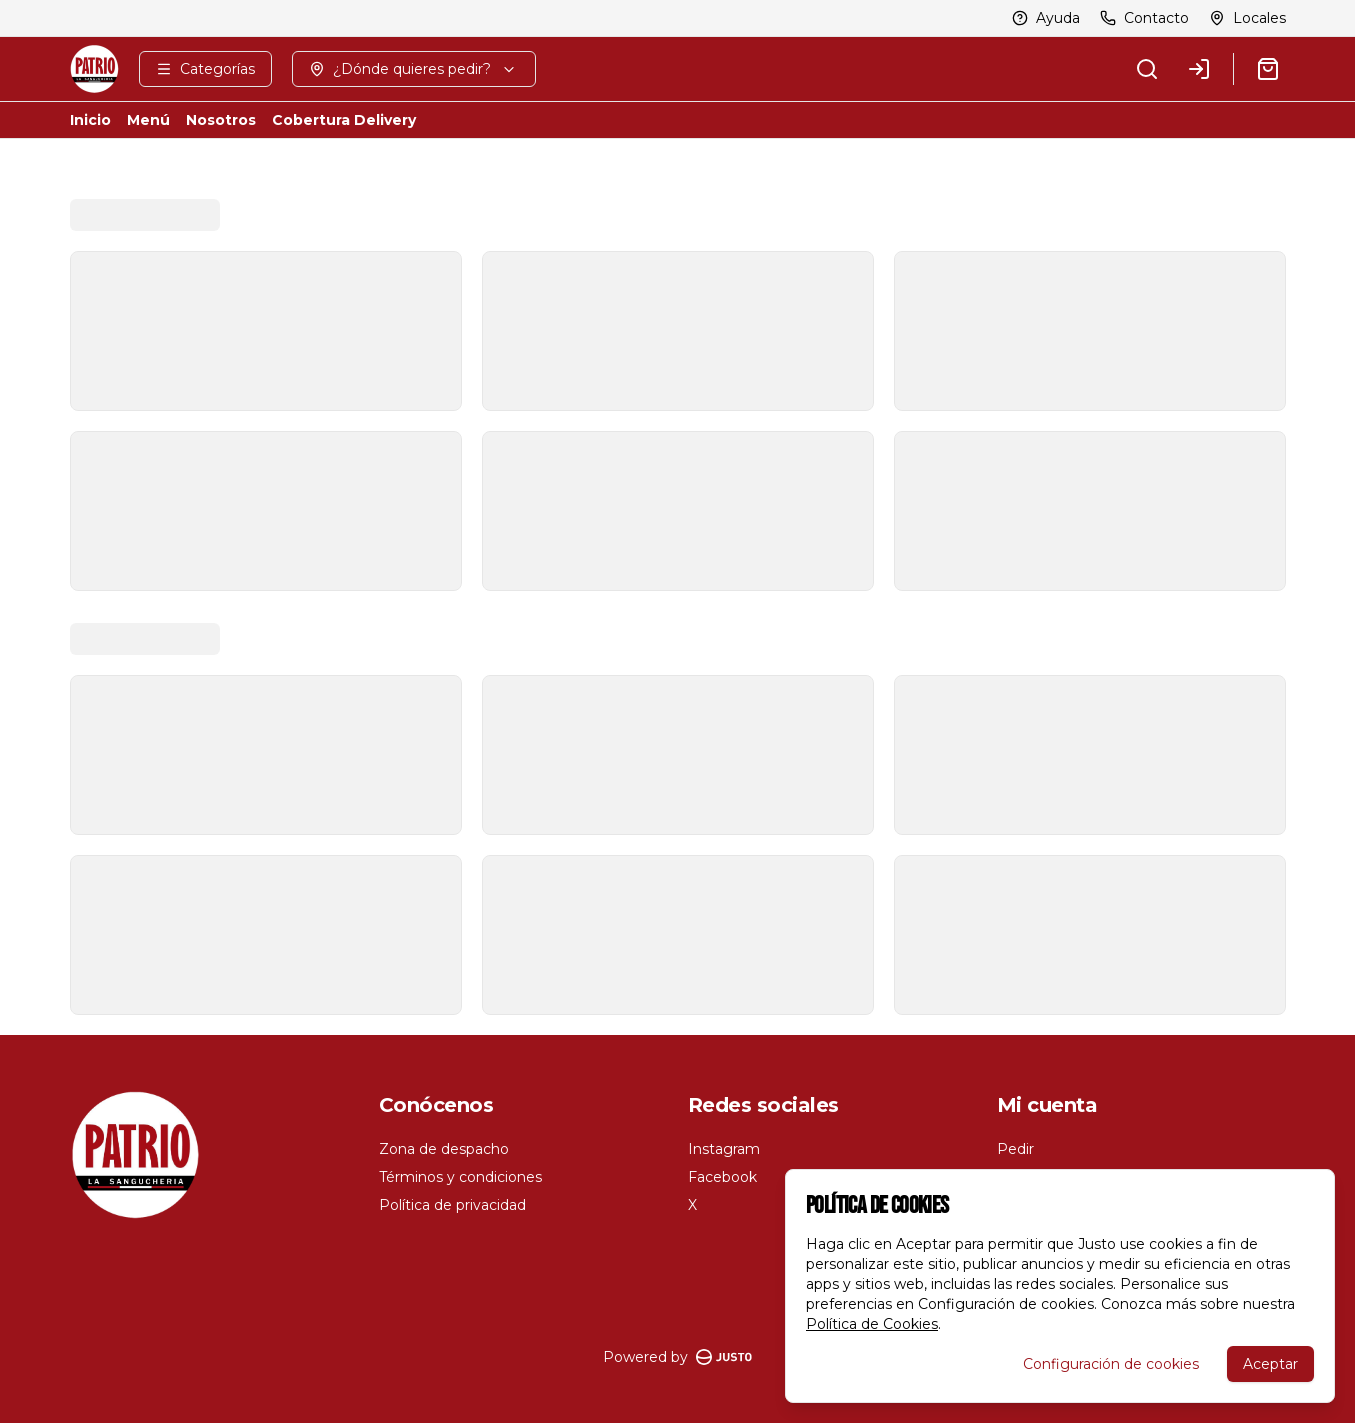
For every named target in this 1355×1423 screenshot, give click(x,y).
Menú (148, 120)
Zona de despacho (444, 1149)
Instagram (724, 1149)
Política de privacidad (452, 1205)
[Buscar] (1147, 69)
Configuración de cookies (1111, 1364)
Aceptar (1270, 1364)
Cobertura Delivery (344, 120)
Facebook (722, 1177)
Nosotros (221, 120)
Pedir (1015, 1149)
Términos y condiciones (460, 1177)
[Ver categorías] (205, 69)
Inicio (90, 120)
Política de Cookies (872, 1324)
